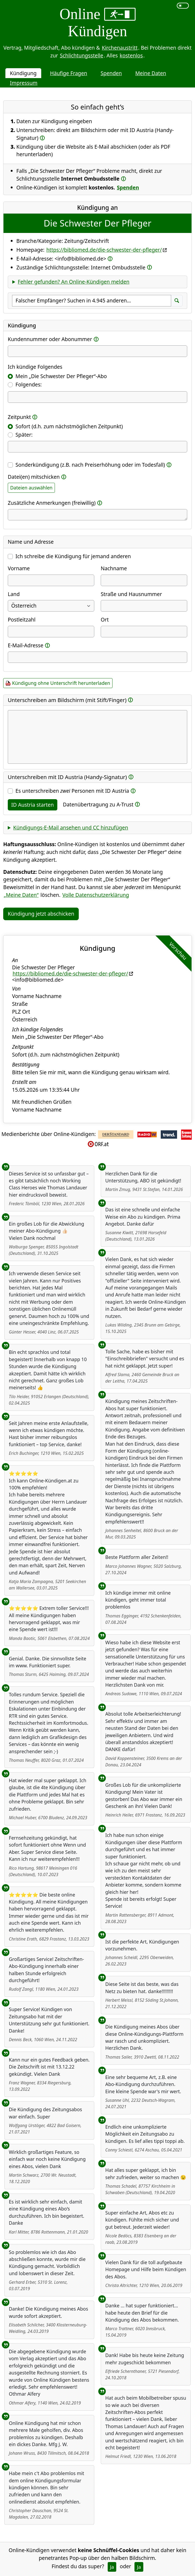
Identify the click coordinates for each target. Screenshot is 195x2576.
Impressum (24, 82)
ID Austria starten (32, 804)
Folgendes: (29, 384)
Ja (112, 2567)
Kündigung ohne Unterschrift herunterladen (61, 683)
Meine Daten (150, 73)
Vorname (19, 568)
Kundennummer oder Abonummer (50, 339)
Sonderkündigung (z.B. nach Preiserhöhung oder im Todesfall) (90, 464)
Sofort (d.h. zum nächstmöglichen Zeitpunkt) (69, 426)
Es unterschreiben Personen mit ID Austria (72, 790)
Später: (24, 434)
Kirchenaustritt (120, 47)
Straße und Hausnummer (131, 594)
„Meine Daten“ (21, 894)
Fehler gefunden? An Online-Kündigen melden (73, 281)
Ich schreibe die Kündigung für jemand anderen (73, 556)
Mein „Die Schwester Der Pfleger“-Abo (61, 376)
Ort (105, 619)
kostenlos (131, 55)
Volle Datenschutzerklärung (95, 894)
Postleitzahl (22, 619)
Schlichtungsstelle (81, 55)
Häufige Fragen (68, 73)
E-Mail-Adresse (25, 645)
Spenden (111, 73)
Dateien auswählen (31, 487)
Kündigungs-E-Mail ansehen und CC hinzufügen (70, 827)
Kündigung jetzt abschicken (41, 913)
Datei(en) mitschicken (34, 476)
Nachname (114, 568)
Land (14, 594)
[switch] (183, 6)
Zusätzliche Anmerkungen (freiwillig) (52, 502)
